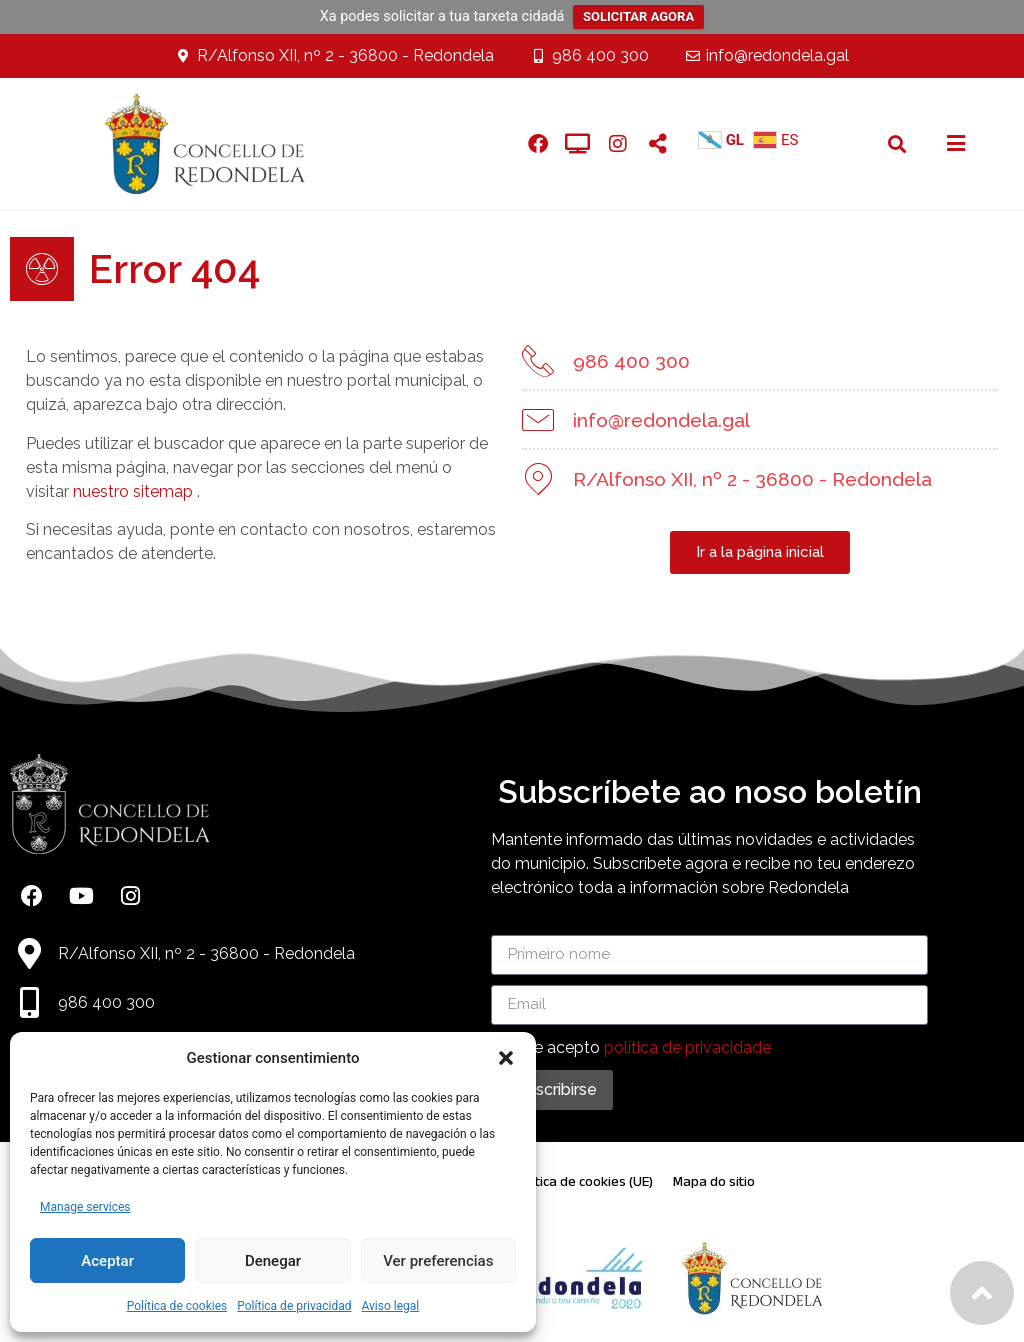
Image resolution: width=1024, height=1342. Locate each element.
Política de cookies (177, 1306)
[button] (506, 1058)
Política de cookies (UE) (583, 1181)
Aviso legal (390, 1306)
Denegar (273, 1261)
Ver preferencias (438, 1261)
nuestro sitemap (133, 491)
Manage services (85, 1207)
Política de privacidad (294, 1306)
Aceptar (107, 1261)
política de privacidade (687, 1047)
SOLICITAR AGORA (638, 16)
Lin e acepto (639, 1047)
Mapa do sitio (714, 1181)
